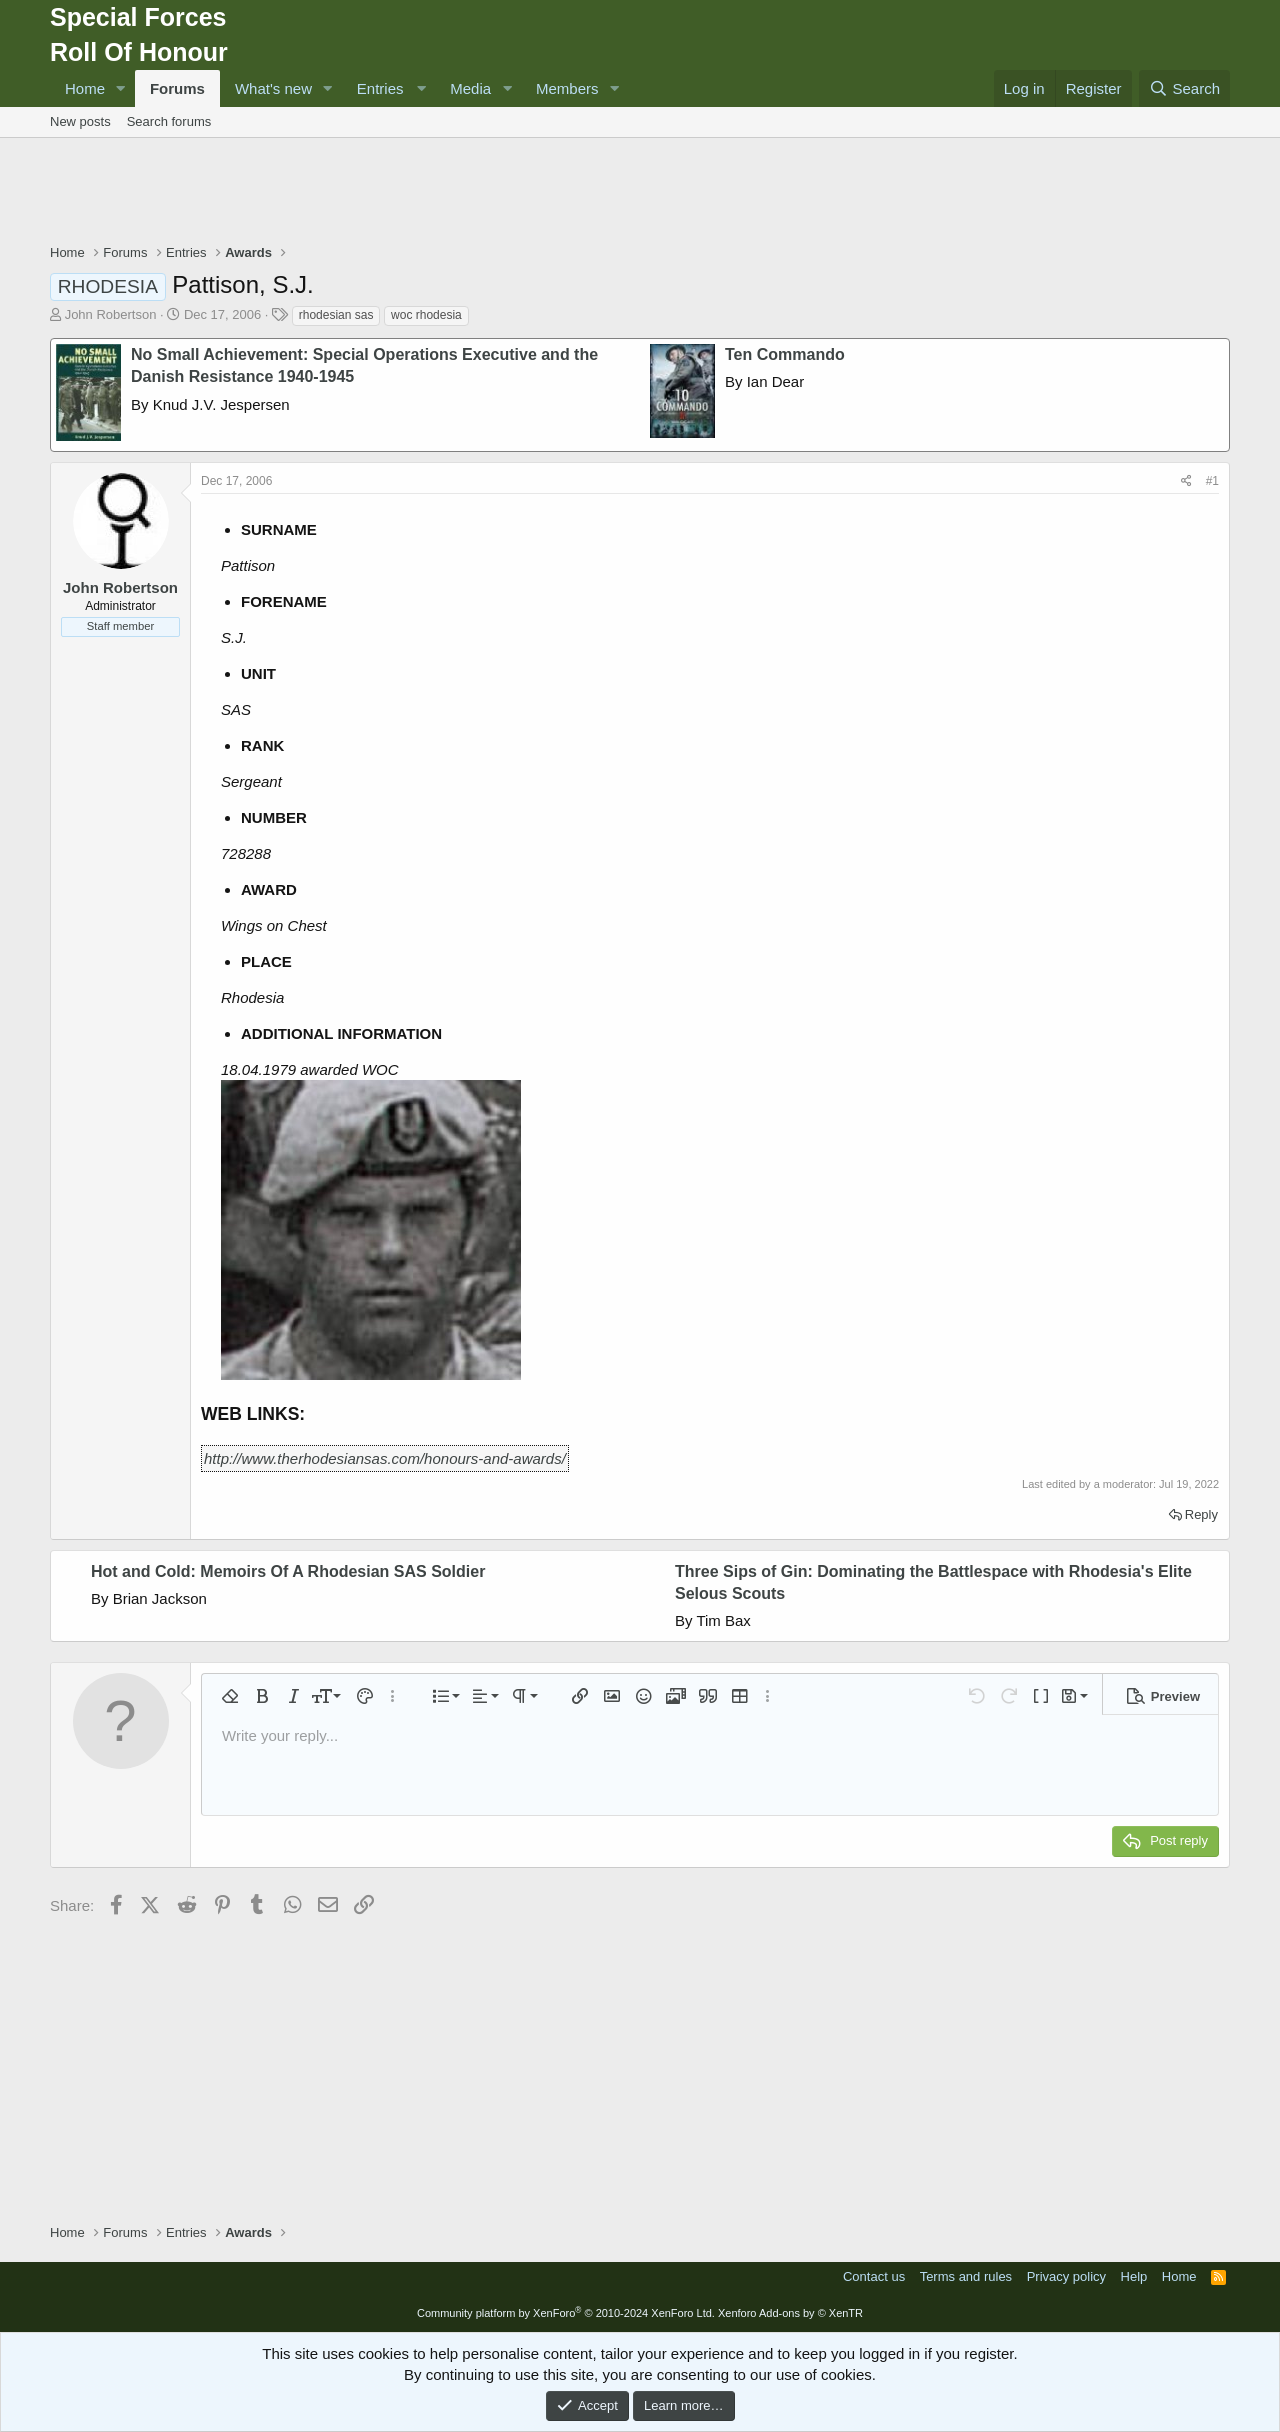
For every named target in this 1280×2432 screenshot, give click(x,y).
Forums (177, 88)
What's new (273, 88)
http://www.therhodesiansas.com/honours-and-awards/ (385, 1458)
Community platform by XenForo (566, 2313)
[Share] (1186, 481)
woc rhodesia (426, 315)
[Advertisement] (640, 193)
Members (567, 88)
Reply (1201, 1514)
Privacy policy (1066, 2276)
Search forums (169, 121)
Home (85, 88)
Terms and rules (966, 2276)
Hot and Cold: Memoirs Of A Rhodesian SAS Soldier (288, 1571)
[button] (121, 88)
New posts (80, 121)
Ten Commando (785, 354)
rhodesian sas (336, 315)
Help (1134, 2276)
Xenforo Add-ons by (790, 2313)
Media (470, 88)
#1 (1212, 481)
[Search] (1184, 88)
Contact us (874, 2276)
